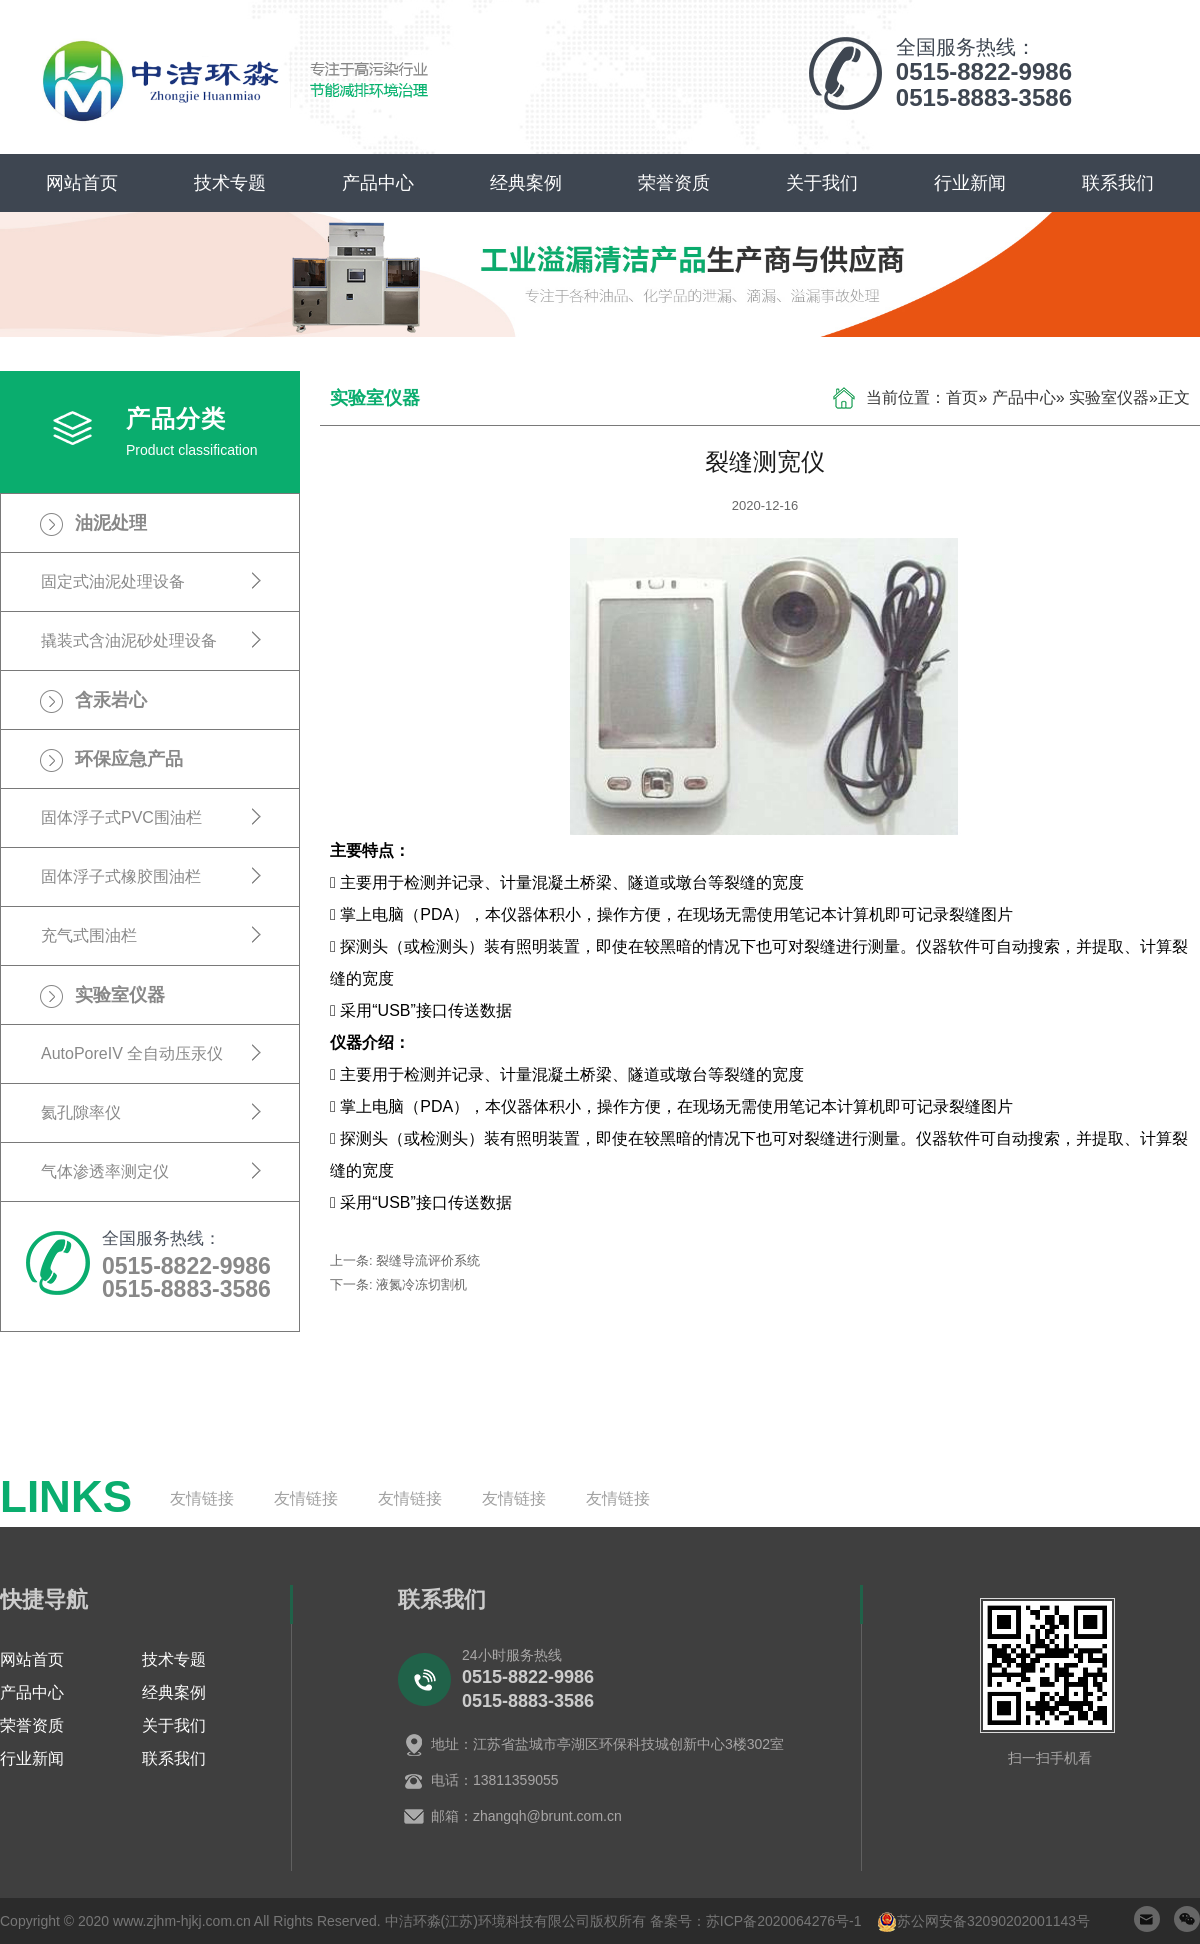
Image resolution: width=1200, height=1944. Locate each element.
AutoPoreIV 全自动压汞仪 (132, 1053)
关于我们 (822, 183)
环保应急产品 (129, 759)
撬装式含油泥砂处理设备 (129, 640)
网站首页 (82, 183)
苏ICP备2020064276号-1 (784, 1921)
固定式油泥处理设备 (113, 581)
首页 (962, 397)
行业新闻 (970, 183)
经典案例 (526, 183)
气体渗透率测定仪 (105, 1171)
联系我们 (1118, 183)
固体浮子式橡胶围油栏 (121, 876)
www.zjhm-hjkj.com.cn (182, 1921)
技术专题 (230, 183)
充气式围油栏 (89, 935)
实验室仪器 (120, 995)
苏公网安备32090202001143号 (993, 1921)
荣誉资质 (674, 183)
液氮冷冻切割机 (421, 1284)
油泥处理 (111, 523)
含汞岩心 (111, 700)
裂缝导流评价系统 (428, 1260)
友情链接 (202, 1498)
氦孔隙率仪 (81, 1112)
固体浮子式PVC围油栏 (121, 817)
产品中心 (378, 183)
